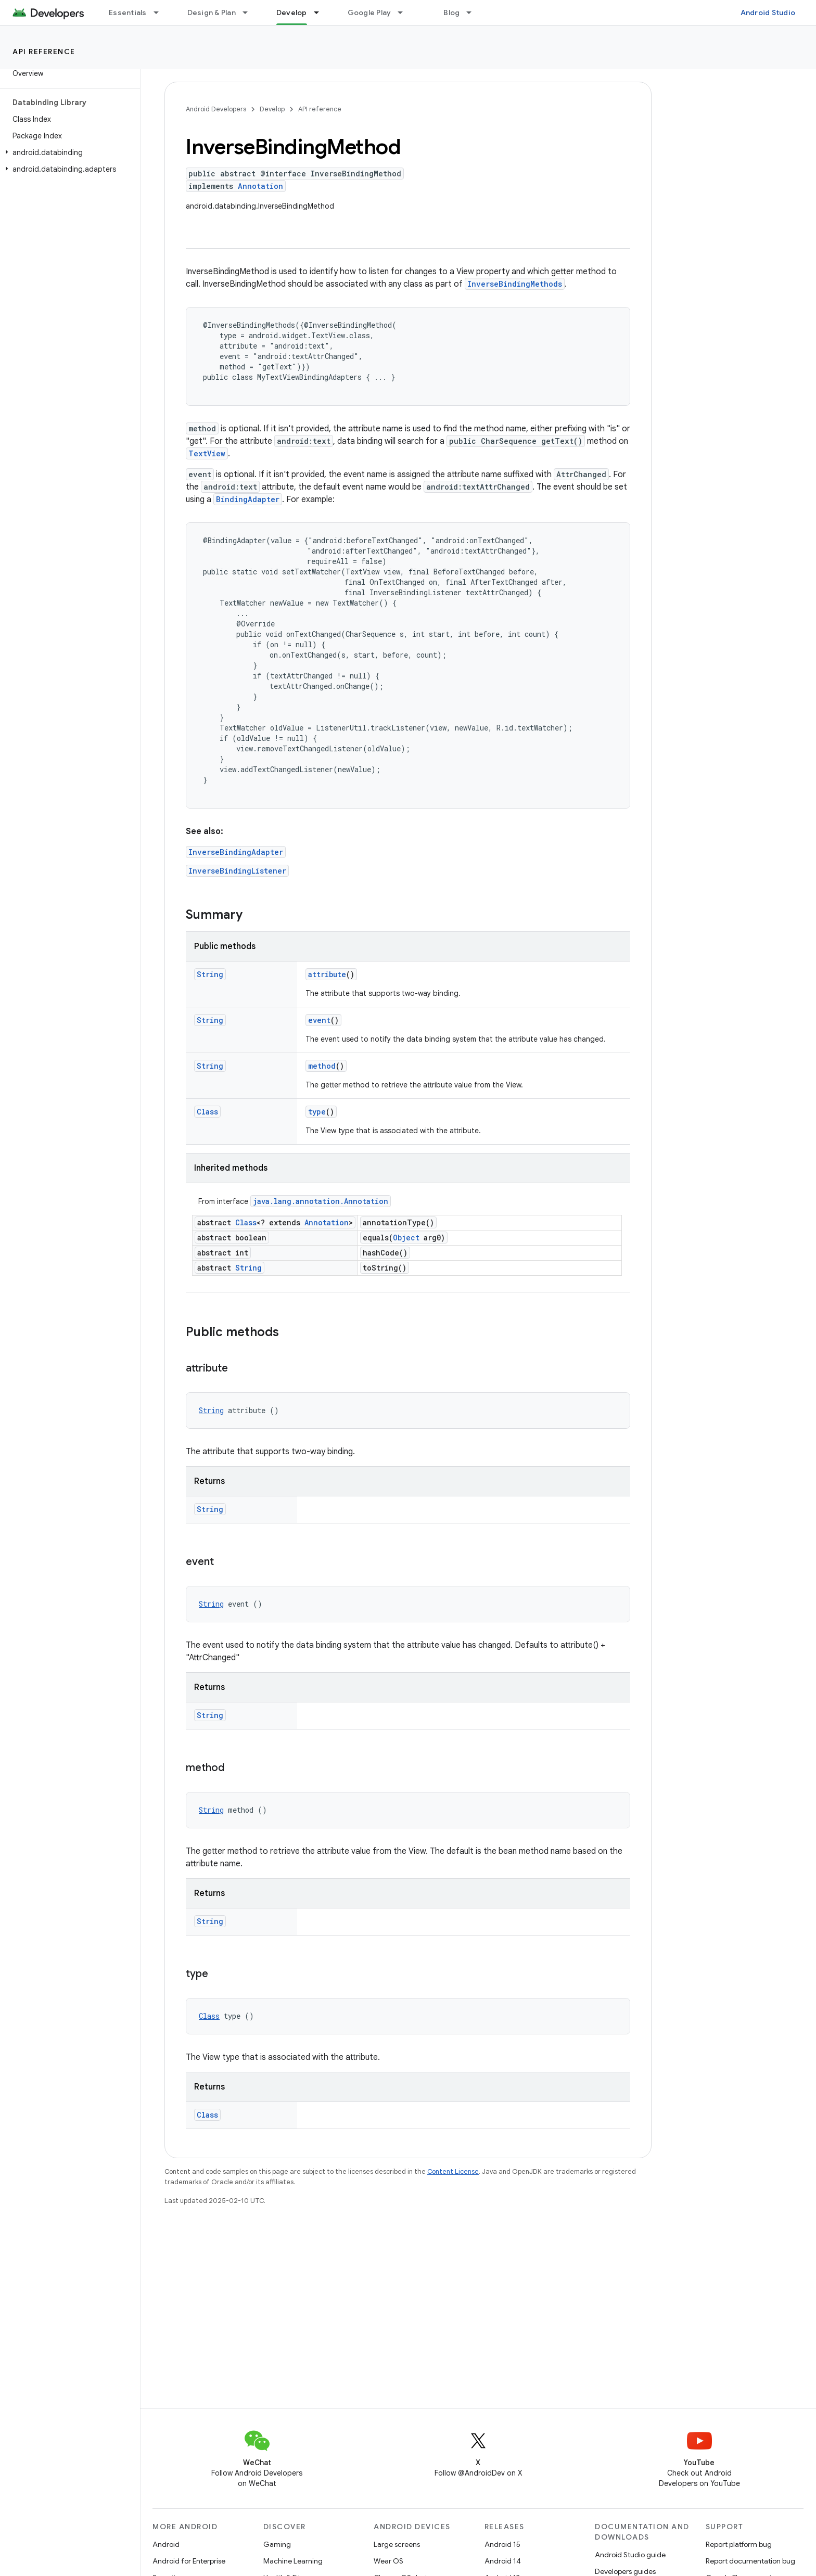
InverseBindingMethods (514, 284)
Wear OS (388, 2561)
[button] (68, 152)
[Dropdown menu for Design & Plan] (250, 12)
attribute (327, 974)
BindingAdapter (247, 499)
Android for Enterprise (188, 2561)
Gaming (277, 2544)
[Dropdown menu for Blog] (474, 12)
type (317, 1112)
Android (166, 2544)
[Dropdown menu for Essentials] (161, 12)
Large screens (397, 2544)
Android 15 (502, 2544)
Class (207, 1112)
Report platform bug (739, 2544)
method (322, 1066)
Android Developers (216, 109)
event (319, 1020)
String (210, 974)
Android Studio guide (630, 2554)
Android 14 (502, 2561)
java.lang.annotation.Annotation (320, 1201)
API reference (43, 51)
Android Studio (768, 12)
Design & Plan (211, 12)
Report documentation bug (750, 2561)
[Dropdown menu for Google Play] (405, 12)
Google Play (369, 12)
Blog (451, 12)
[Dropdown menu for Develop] (321, 12)
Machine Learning (293, 2561)
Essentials (128, 12)
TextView (206, 453)
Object (406, 1237)
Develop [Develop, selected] (291, 12)
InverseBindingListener (237, 871)
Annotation (260, 186)
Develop (272, 109)
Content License (453, 2171)
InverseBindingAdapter (235, 852)
